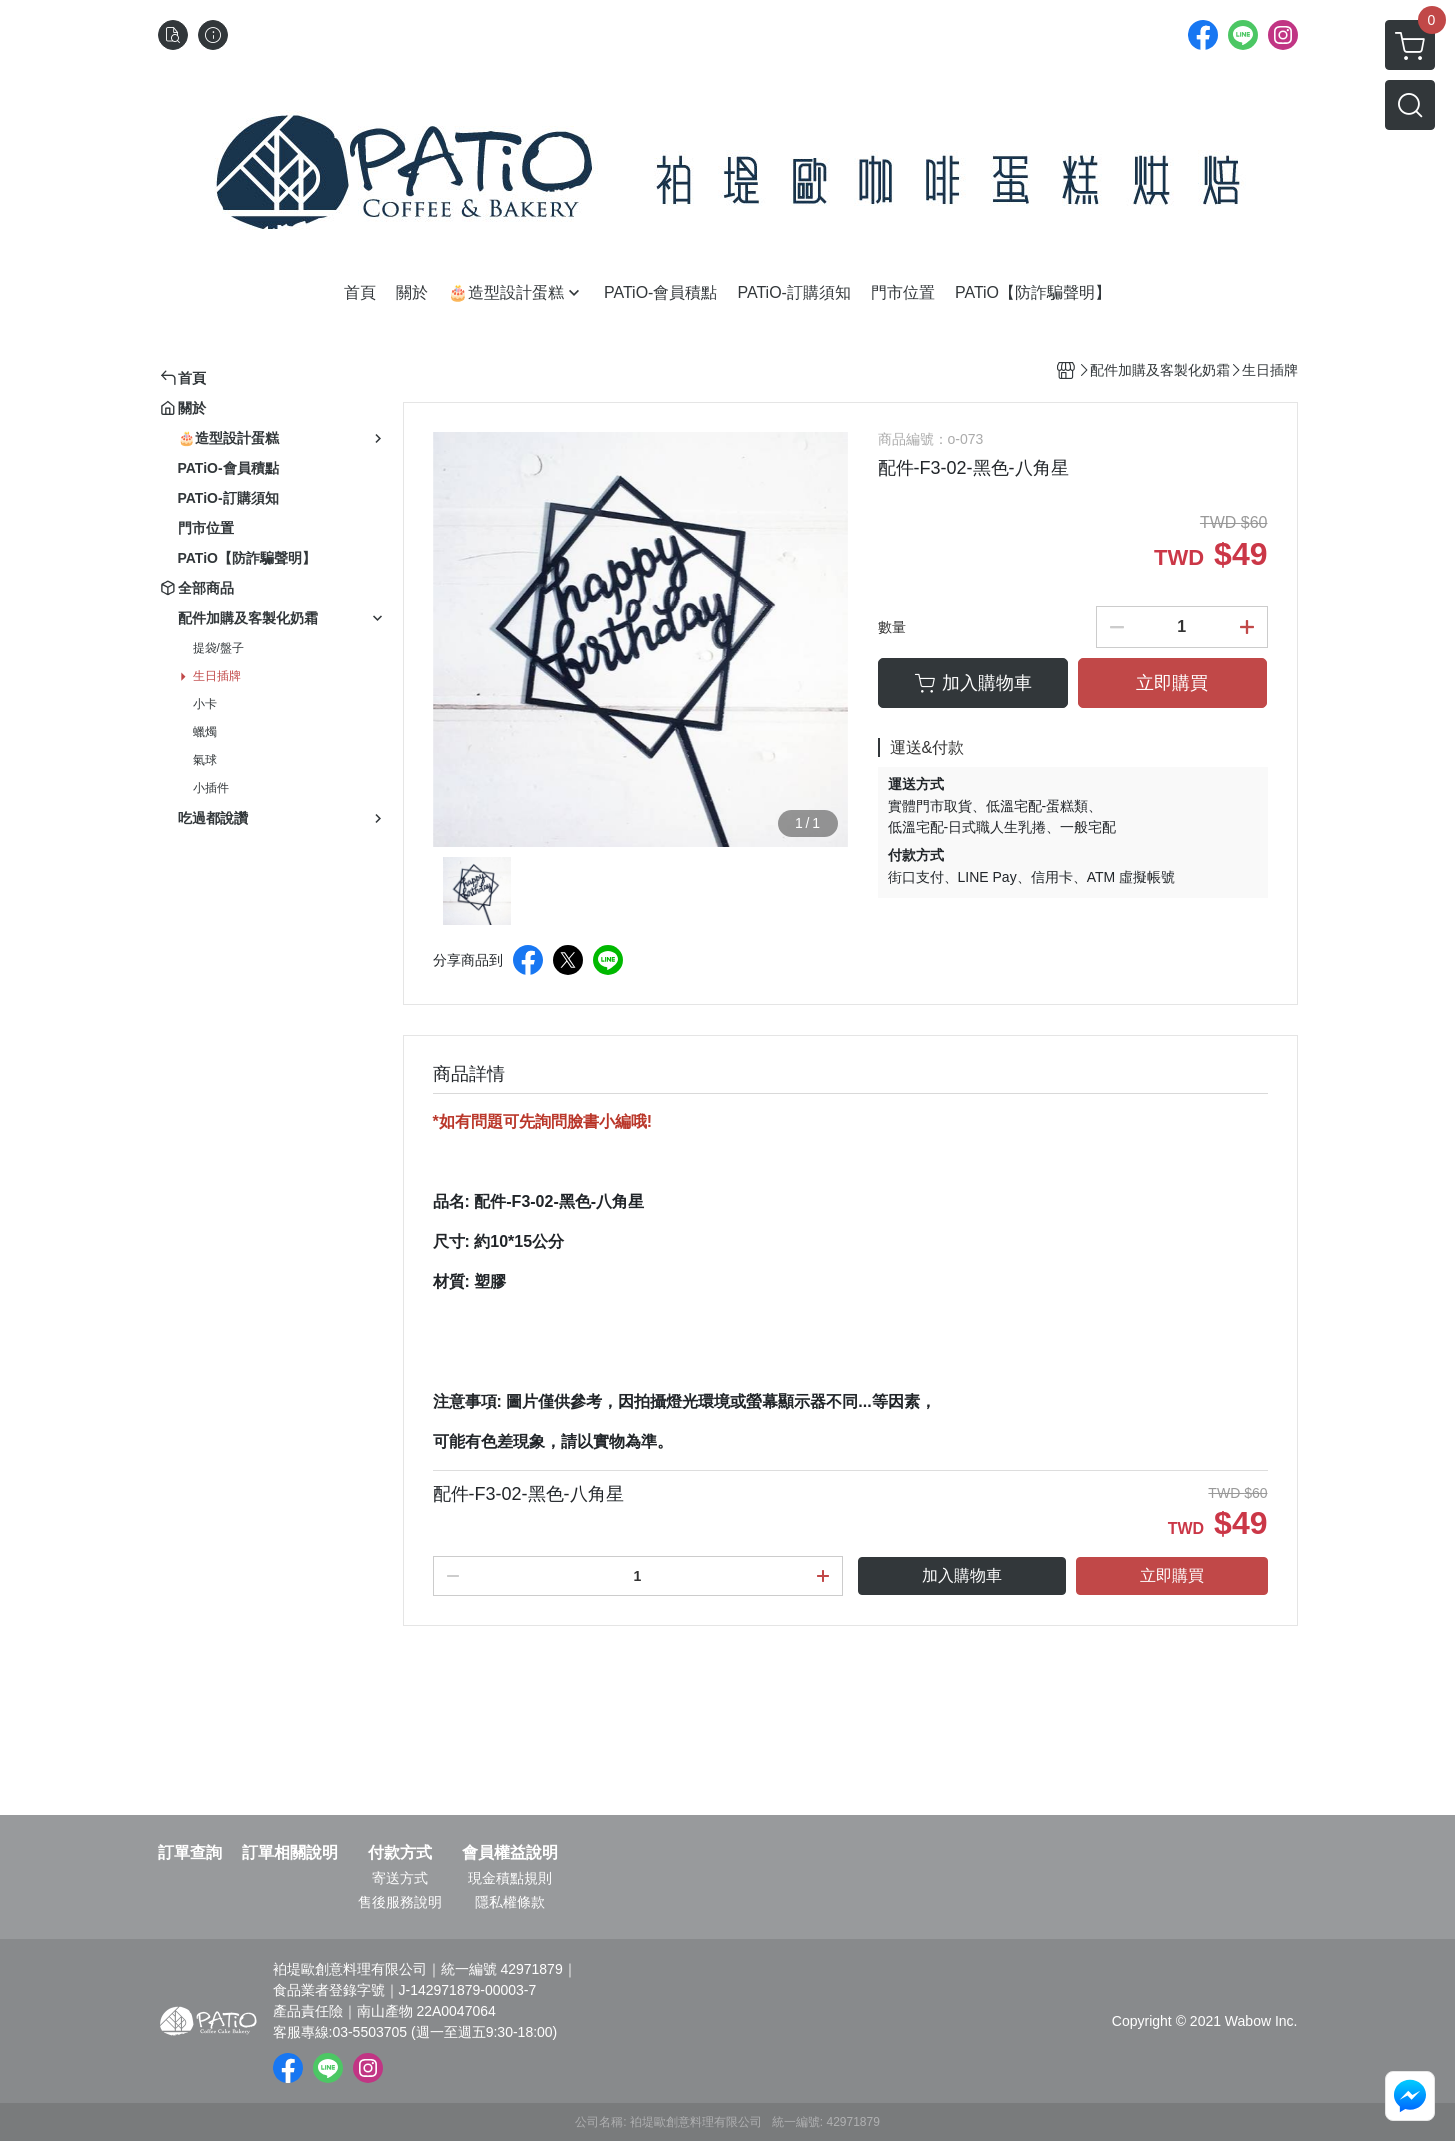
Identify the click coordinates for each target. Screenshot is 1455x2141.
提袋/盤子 (218, 648)
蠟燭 (205, 732)
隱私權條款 (510, 1902)
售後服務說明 (400, 1902)
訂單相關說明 (290, 1853)
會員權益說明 (510, 1853)
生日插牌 (217, 676)
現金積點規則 (510, 1878)
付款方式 (400, 1853)
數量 (892, 627)
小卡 (205, 704)
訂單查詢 (190, 1853)
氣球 (205, 760)
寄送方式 (400, 1878)
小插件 (211, 788)
